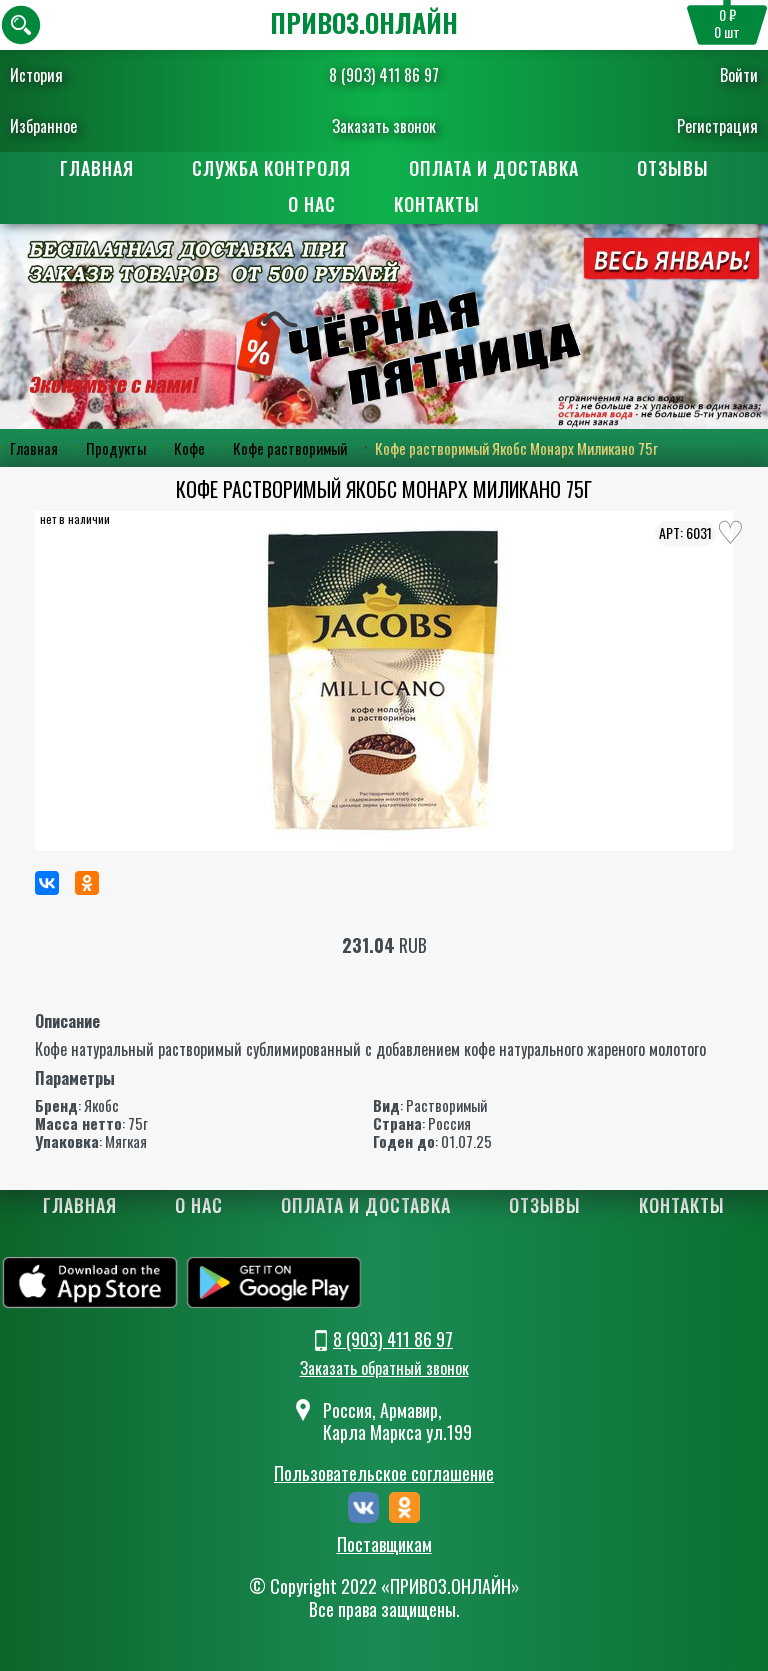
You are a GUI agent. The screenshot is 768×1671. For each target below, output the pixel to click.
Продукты (116, 448)
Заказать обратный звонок (384, 1368)
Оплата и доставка (494, 168)
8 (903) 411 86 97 (384, 75)
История (36, 75)
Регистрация (717, 126)
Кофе (189, 448)
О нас (312, 204)
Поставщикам (384, 1545)
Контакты (437, 204)
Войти (739, 75)
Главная (97, 168)
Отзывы (673, 168)
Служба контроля (271, 168)
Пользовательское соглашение (384, 1473)
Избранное (43, 126)
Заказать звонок (384, 126)
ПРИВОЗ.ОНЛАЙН (364, 22)
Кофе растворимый (290, 448)
